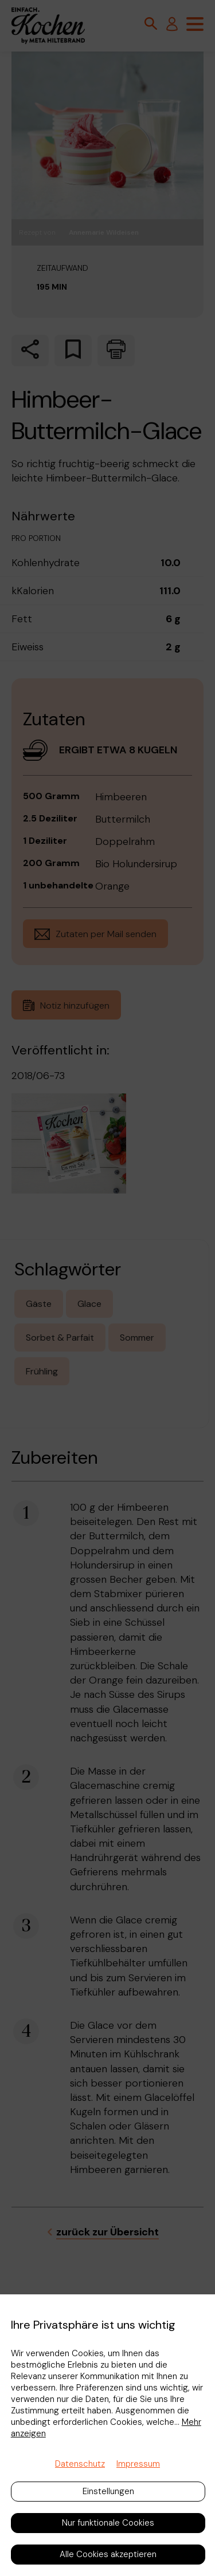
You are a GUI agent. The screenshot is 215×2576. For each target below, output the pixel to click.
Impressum (138, 2464)
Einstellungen (108, 2491)
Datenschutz (80, 2464)
